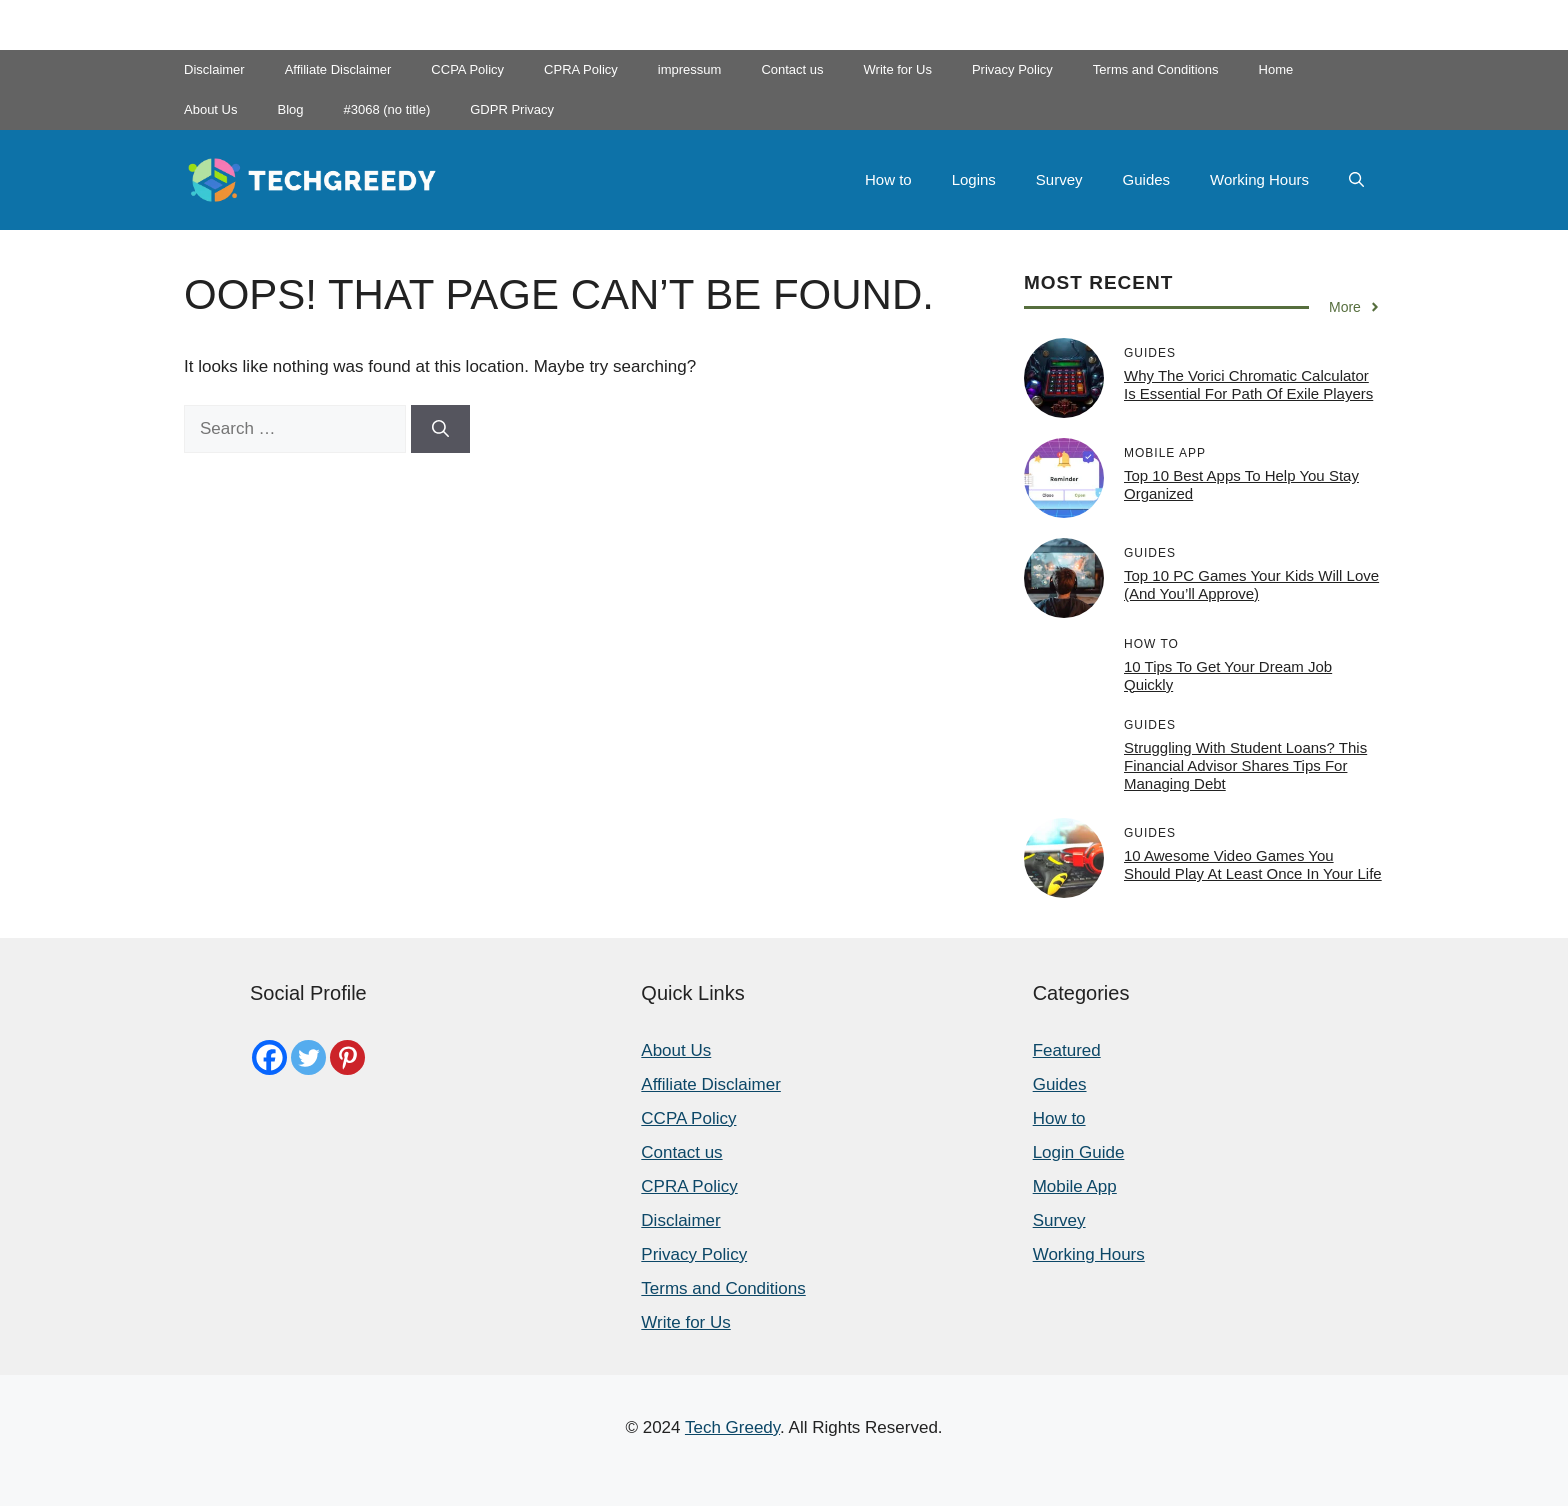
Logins (974, 179)
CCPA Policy (467, 69)
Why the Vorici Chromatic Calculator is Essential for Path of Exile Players (1248, 384)
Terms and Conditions (1156, 69)
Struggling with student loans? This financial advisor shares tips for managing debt (1245, 765)
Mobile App (1075, 1186)
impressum (690, 69)
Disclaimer (214, 69)
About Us (210, 109)
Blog (290, 109)
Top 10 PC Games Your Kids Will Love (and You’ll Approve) (1251, 584)
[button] (1356, 180)
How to (888, 179)
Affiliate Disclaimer (338, 69)
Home (1276, 69)
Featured (1067, 1050)
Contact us (792, 69)
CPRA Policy (581, 69)
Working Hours (1259, 179)
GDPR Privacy (512, 109)
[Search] (440, 429)
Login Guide (1079, 1152)
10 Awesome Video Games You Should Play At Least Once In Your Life (1253, 864)
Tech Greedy (732, 1427)
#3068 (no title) (387, 109)
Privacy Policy (1012, 69)
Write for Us (898, 69)
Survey (1059, 179)
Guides (1147, 179)
